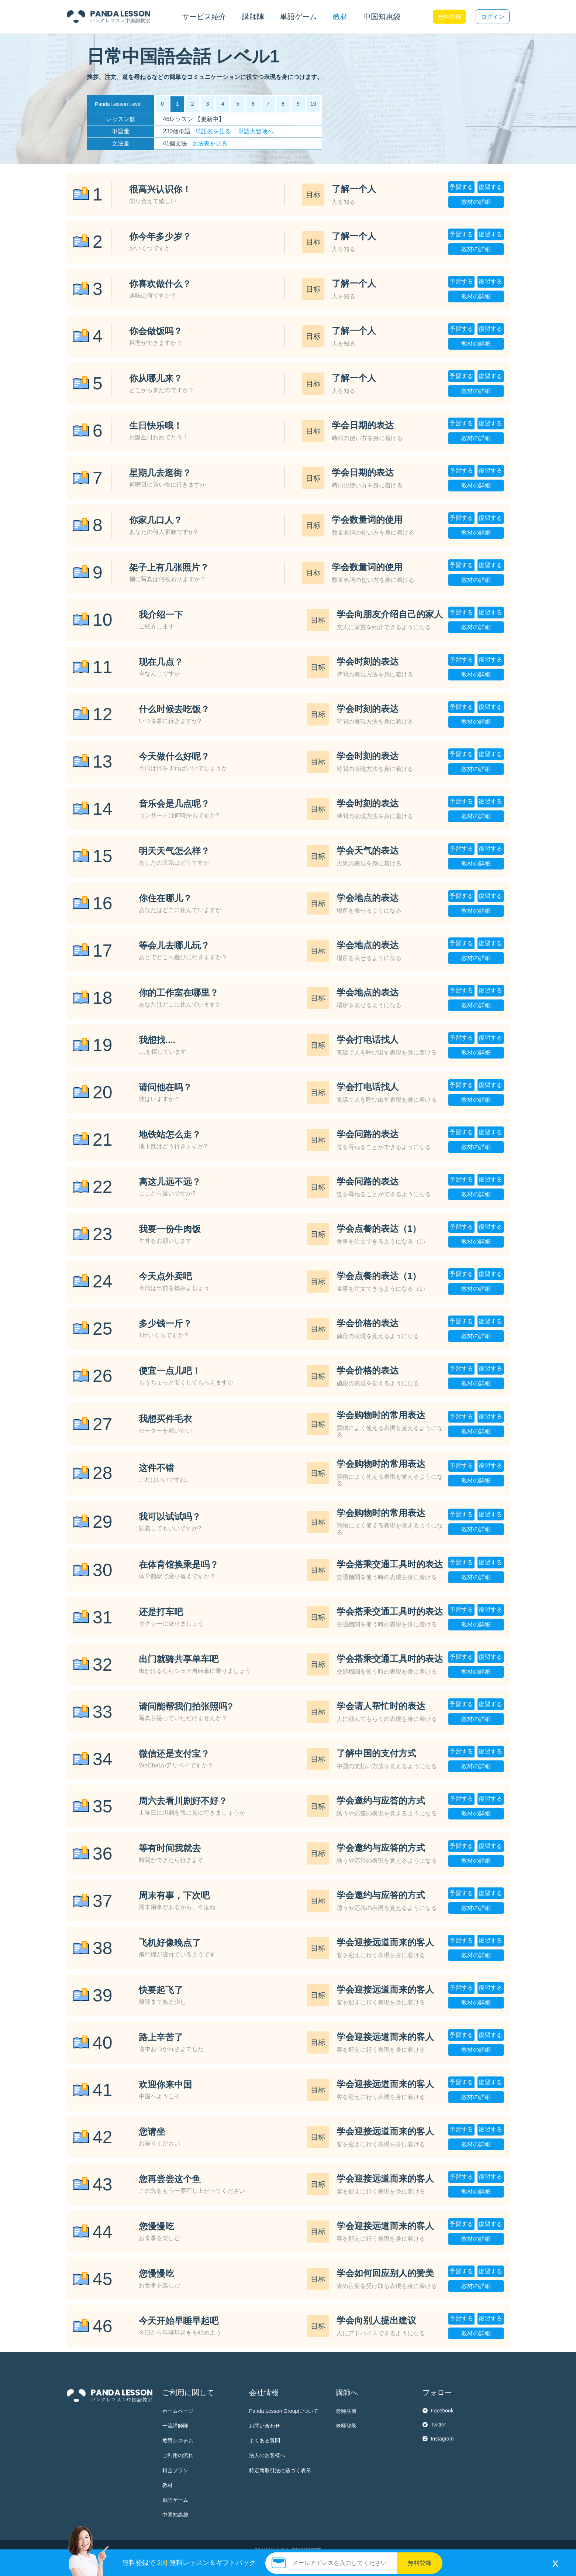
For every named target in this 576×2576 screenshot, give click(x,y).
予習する (461, 187)
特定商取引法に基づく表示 (280, 2470)
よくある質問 (264, 2440)
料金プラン (175, 2470)
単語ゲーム (175, 2500)
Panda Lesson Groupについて (283, 2411)
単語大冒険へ (255, 131)
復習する (490, 187)
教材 (167, 2485)
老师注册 (346, 2411)
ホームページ (177, 2411)
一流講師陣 (175, 2426)
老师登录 (346, 2426)
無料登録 (449, 17)
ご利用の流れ (177, 2455)
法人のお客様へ (267, 2455)
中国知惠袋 (381, 17)
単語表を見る (213, 131)
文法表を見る (209, 143)
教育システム (177, 2440)
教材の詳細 (476, 202)
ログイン (492, 17)
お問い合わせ (264, 2426)
